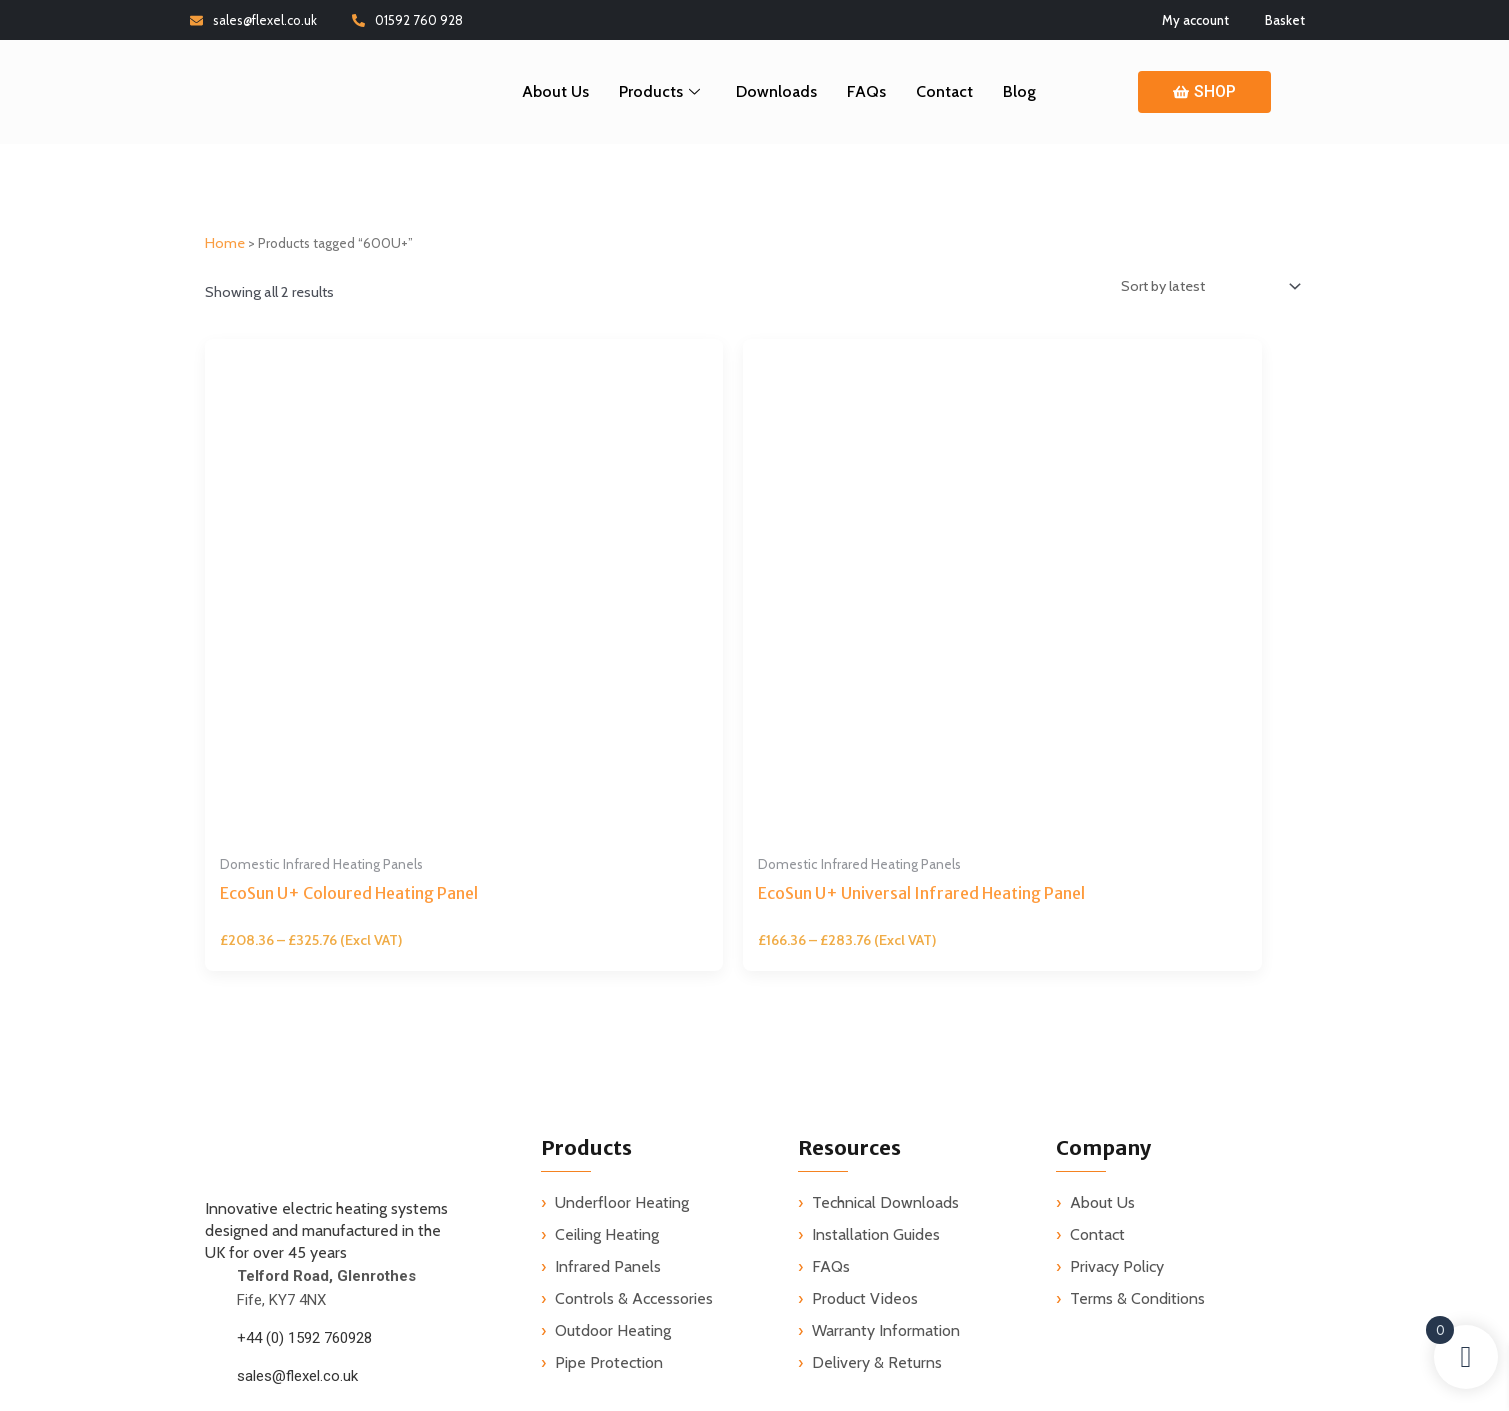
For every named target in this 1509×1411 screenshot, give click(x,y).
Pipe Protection (609, 1121)
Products (659, 91)
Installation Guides (876, 993)
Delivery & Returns (877, 1121)
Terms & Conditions (1137, 1057)
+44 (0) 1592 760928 (304, 1097)
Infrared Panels (608, 1025)
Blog (1019, 91)
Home (225, 248)
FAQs (866, 91)
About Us (555, 91)
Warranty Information (886, 1089)
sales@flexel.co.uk (253, 20)
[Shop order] (1198, 293)
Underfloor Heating (622, 961)
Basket (1285, 20)
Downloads (776, 91)
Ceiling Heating (607, 993)
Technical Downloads (885, 961)
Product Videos (865, 1057)
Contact (944, 91)
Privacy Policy (1117, 1025)
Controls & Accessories (634, 1057)
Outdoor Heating (613, 1089)
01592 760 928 (407, 20)
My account (1195, 20)
